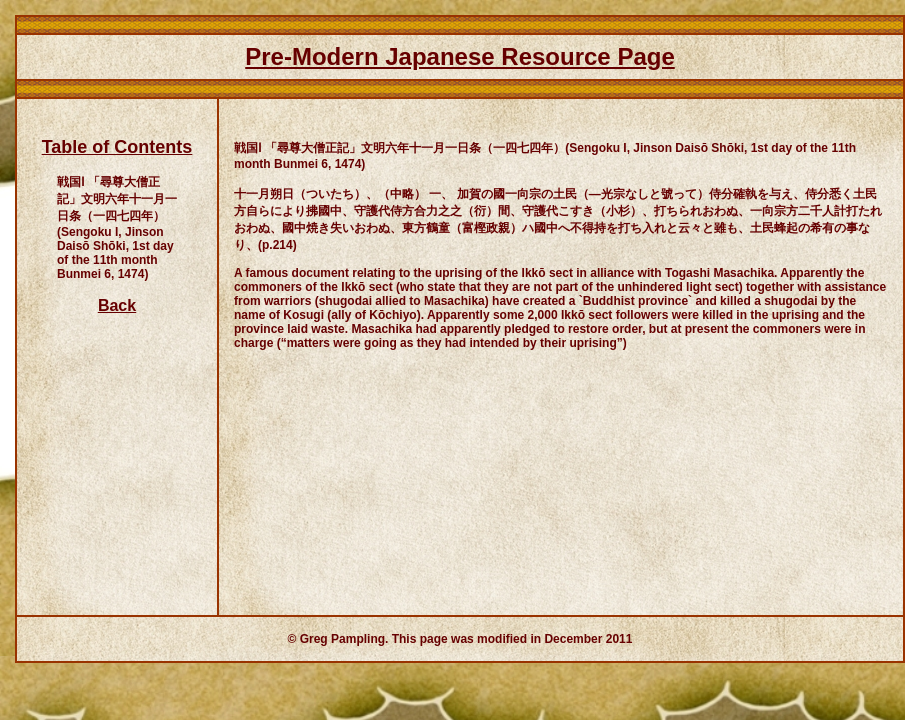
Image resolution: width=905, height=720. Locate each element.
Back (117, 305)
